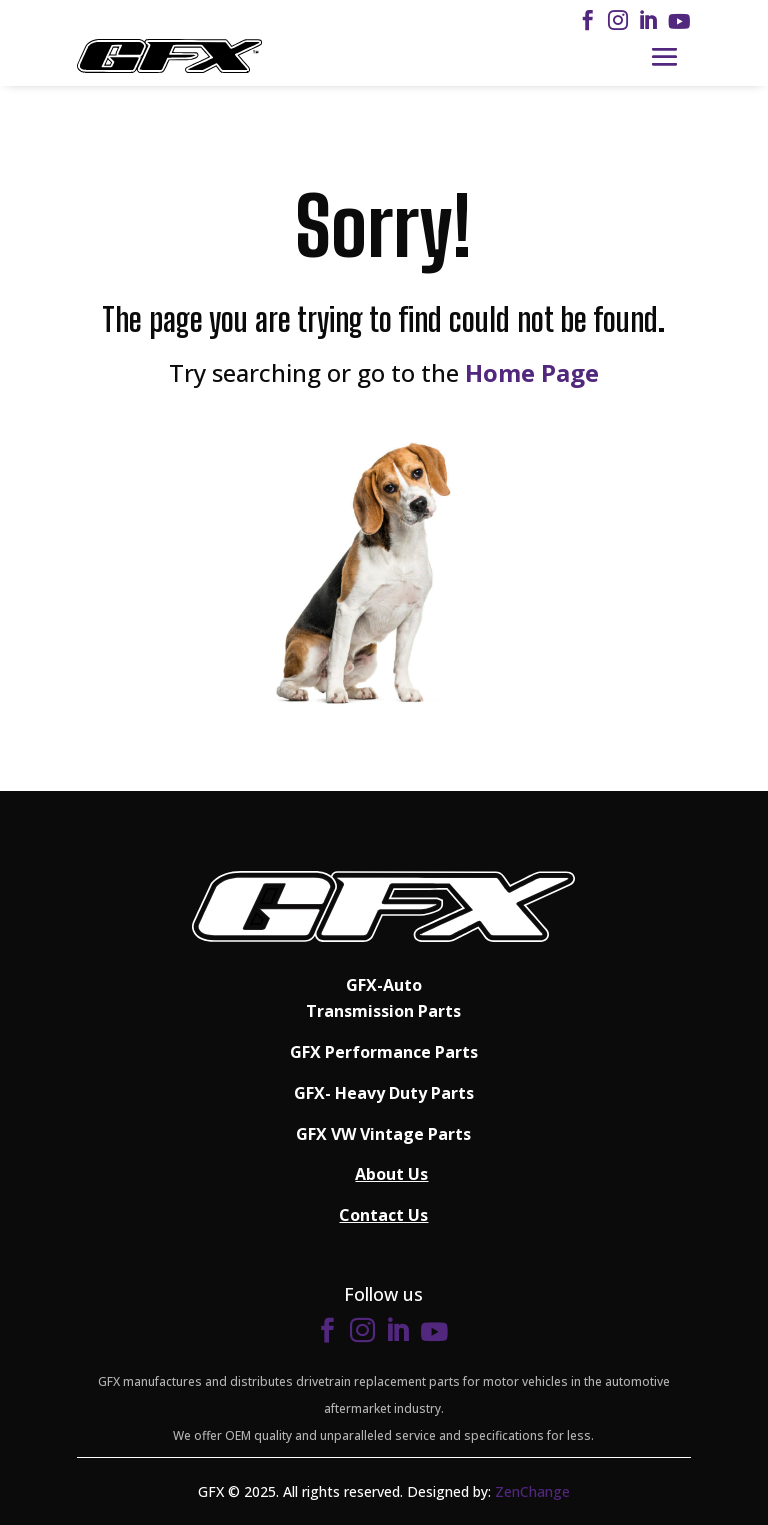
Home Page (532, 372)
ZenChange (532, 1491)
